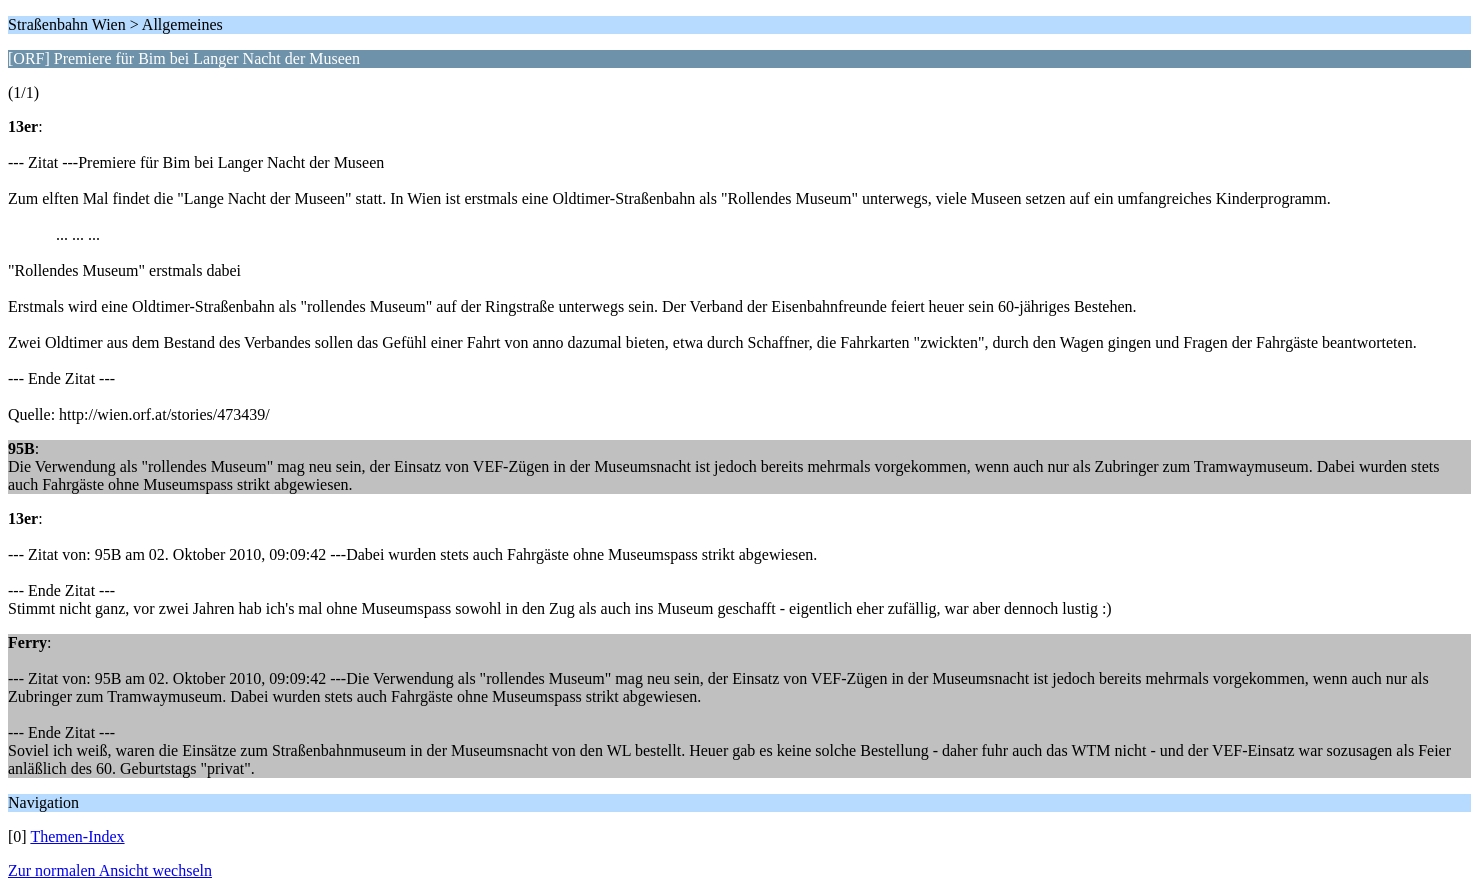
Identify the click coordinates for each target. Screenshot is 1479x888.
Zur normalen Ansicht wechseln (110, 870)
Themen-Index (77, 836)
